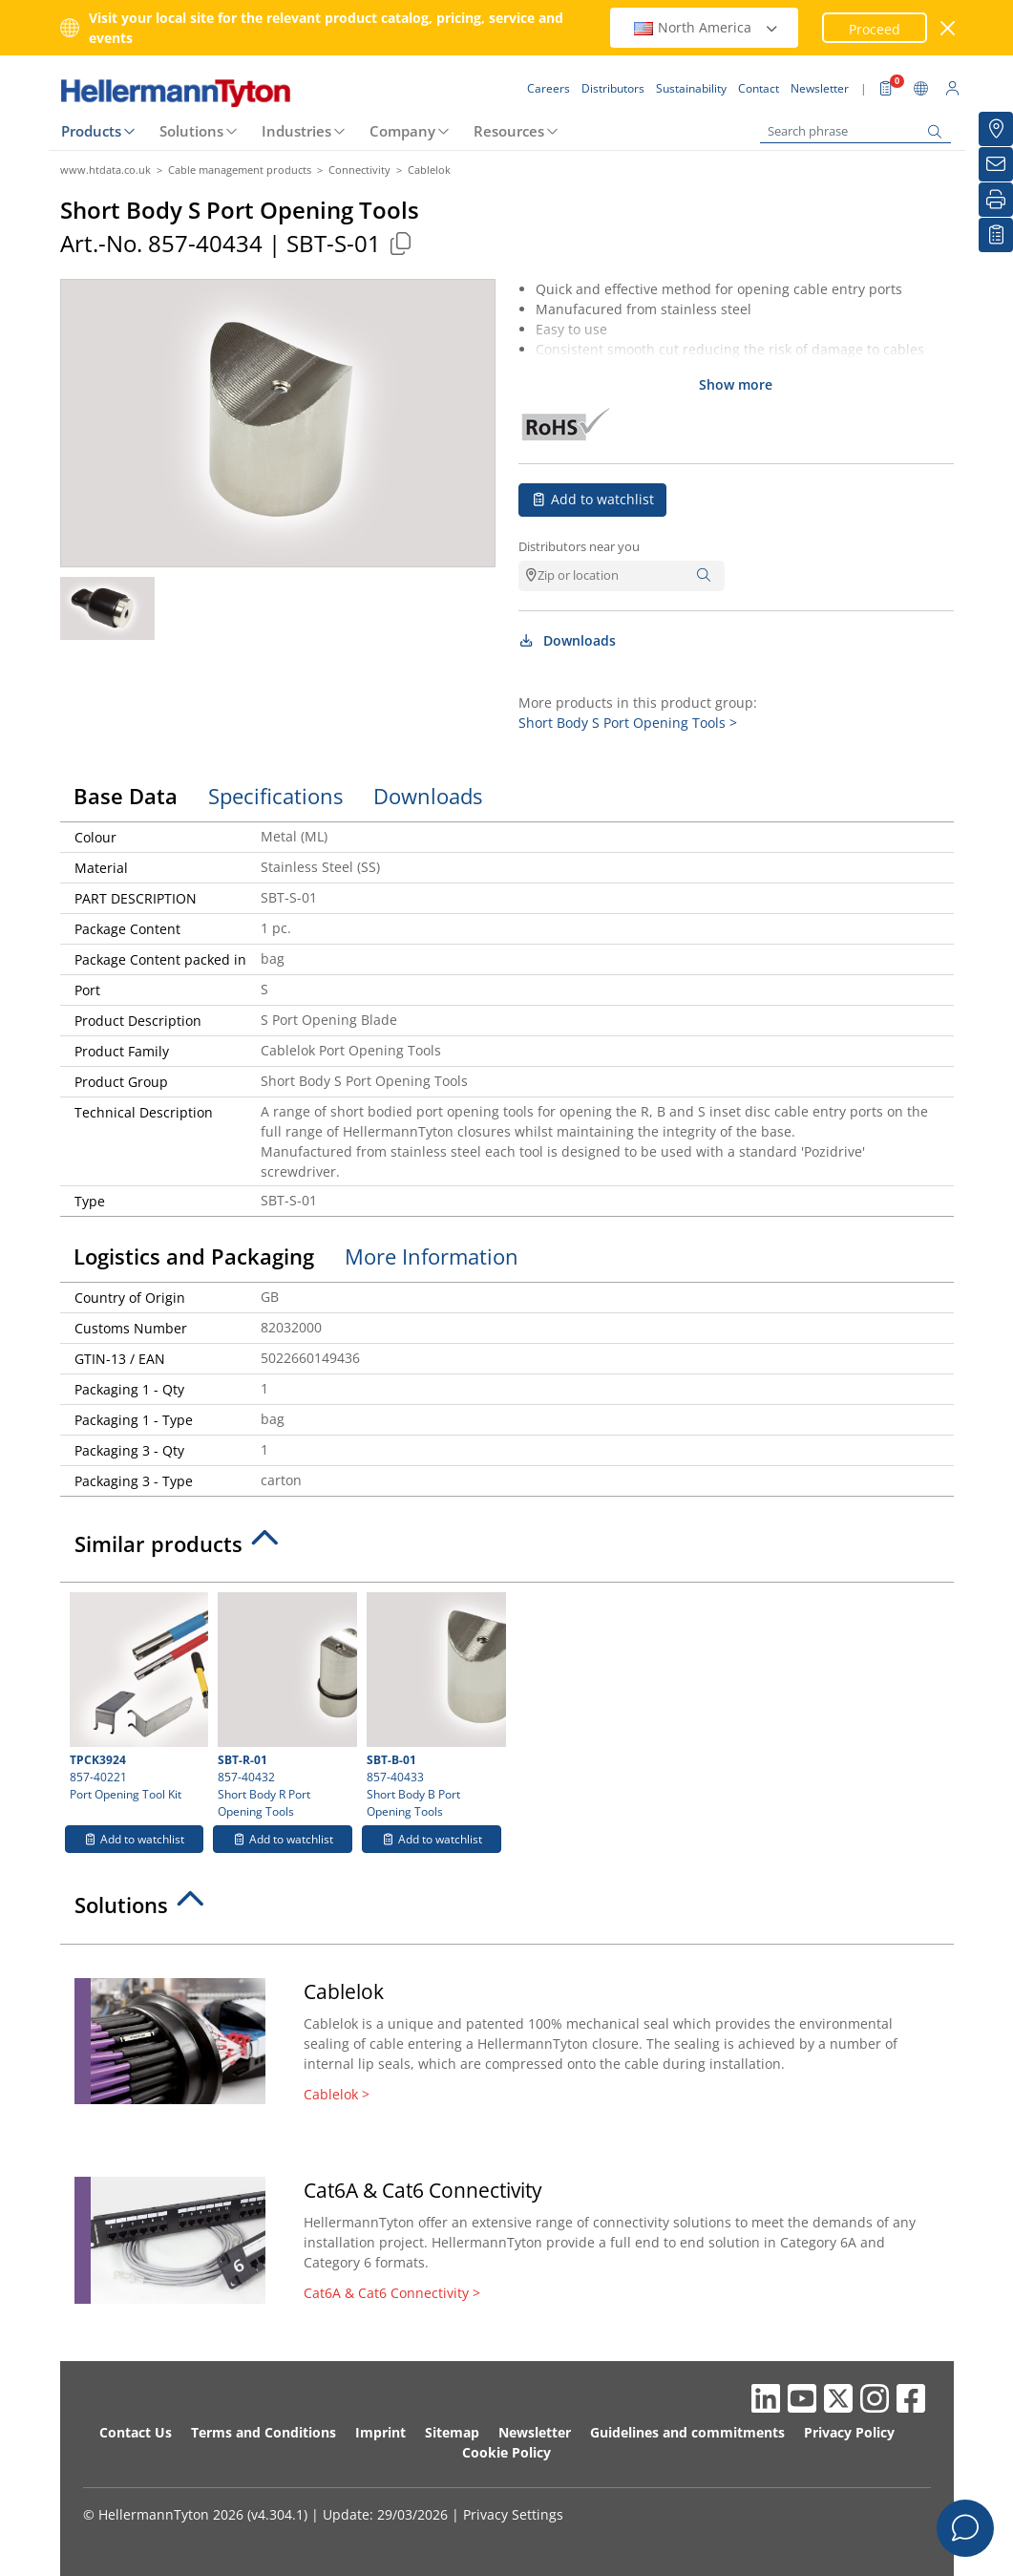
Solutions (191, 130)
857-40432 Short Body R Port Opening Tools (285, 1706)
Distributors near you (579, 546)
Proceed (874, 29)
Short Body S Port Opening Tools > (627, 722)
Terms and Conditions (263, 2432)
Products (91, 130)
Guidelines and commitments (687, 2432)
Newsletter (534, 2432)
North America (706, 27)
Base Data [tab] (126, 795)
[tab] (507, 1549)
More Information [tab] (431, 1256)
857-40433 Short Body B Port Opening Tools (434, 1706)
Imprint (380, 2432)
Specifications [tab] (275, 795)
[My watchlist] (996, 235)
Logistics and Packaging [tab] (194, 1256)
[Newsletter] (996, 164)
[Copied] (401, 243)
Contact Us (135, 2432)
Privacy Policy (849, 2432)
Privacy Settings (513, 2514)
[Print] (996, 199)
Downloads (567, 640)
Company (402, 130)
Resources (509, 130)
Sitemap (452, 2432)
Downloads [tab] (427, 795)
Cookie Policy (506, 2452)
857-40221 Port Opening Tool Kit (137, 1697)
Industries (296, 130)
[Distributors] (996, 129)
